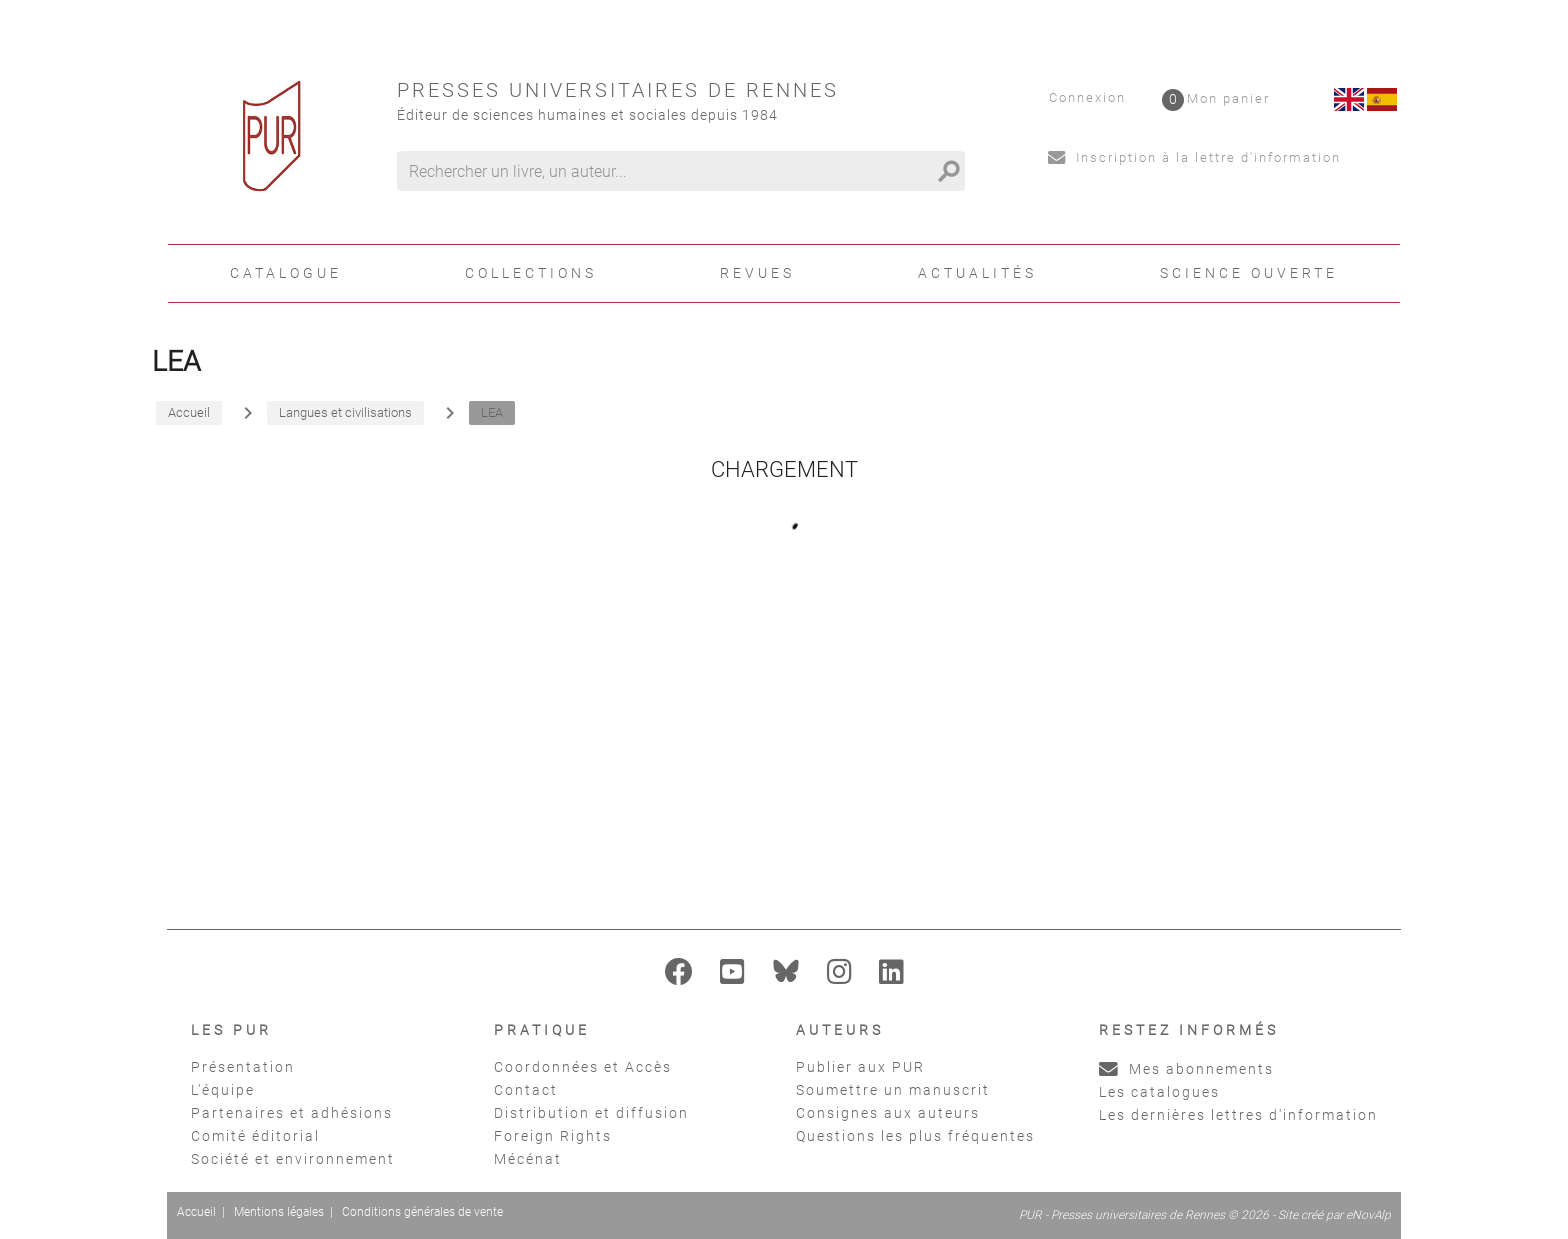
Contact (526, 1090)
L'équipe (223, 1090)
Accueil (196, 1212)
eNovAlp (1368, 1215)
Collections (531, 273)
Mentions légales (279, 1212)
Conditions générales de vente (422, 1212)
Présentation (243, 1067)
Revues (757, 273)
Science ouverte (1249, 273)
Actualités (977, 273)
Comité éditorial (255, 1136)
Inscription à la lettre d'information (1194, 157)
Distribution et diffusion (591, 1113)
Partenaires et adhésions (292, 1113)
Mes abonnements (1186, 1069)
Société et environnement (293, 1159)
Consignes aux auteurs (888, 1113)
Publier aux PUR (860, 1067)
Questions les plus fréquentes (915, 1136)
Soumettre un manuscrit (893, 1090)
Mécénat (528, 1159)
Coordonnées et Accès (583, 1067)
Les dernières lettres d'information (1238, 1115)
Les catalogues (1159, 1092)
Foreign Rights (553, 1136)
